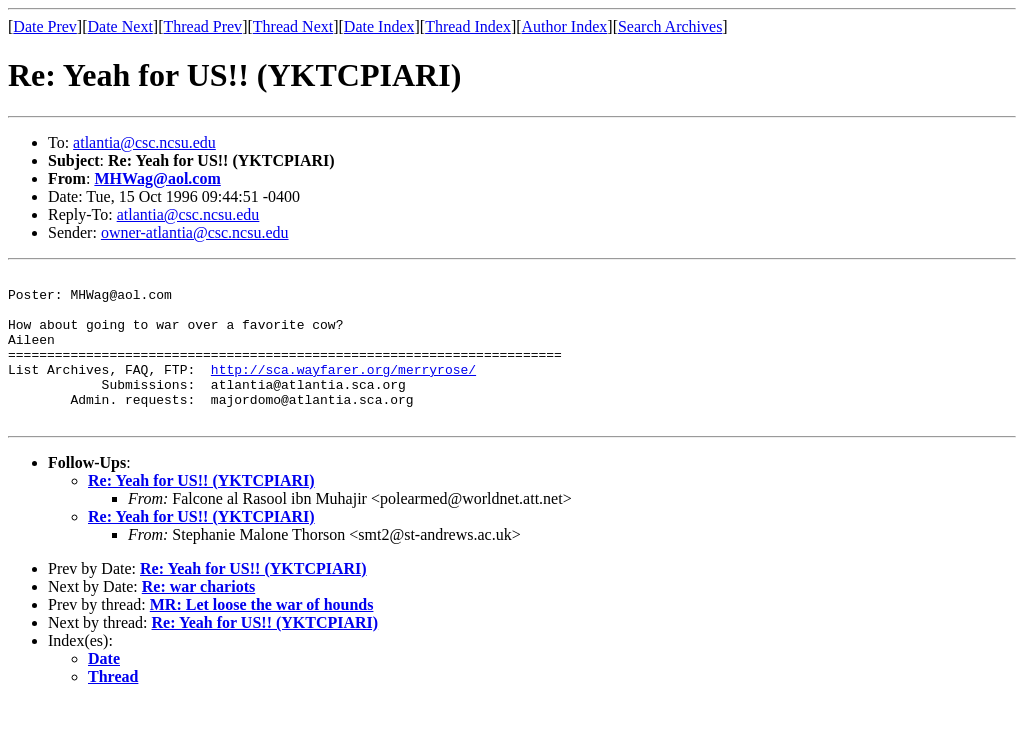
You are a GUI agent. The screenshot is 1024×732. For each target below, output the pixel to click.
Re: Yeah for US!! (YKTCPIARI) (201, 510)
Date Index (379, 26)
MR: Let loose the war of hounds (262, 634)
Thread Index (468, 26)
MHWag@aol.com (157, 178)
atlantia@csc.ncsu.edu (144, 142)
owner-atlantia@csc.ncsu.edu (195, 232)
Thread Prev (202, 26)
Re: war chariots (198, 616)
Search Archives (670, 26)
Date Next (120, 26)
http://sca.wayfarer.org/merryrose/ (343, 390)
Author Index (565, 26)
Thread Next (293, 26)
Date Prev (45, 26)
